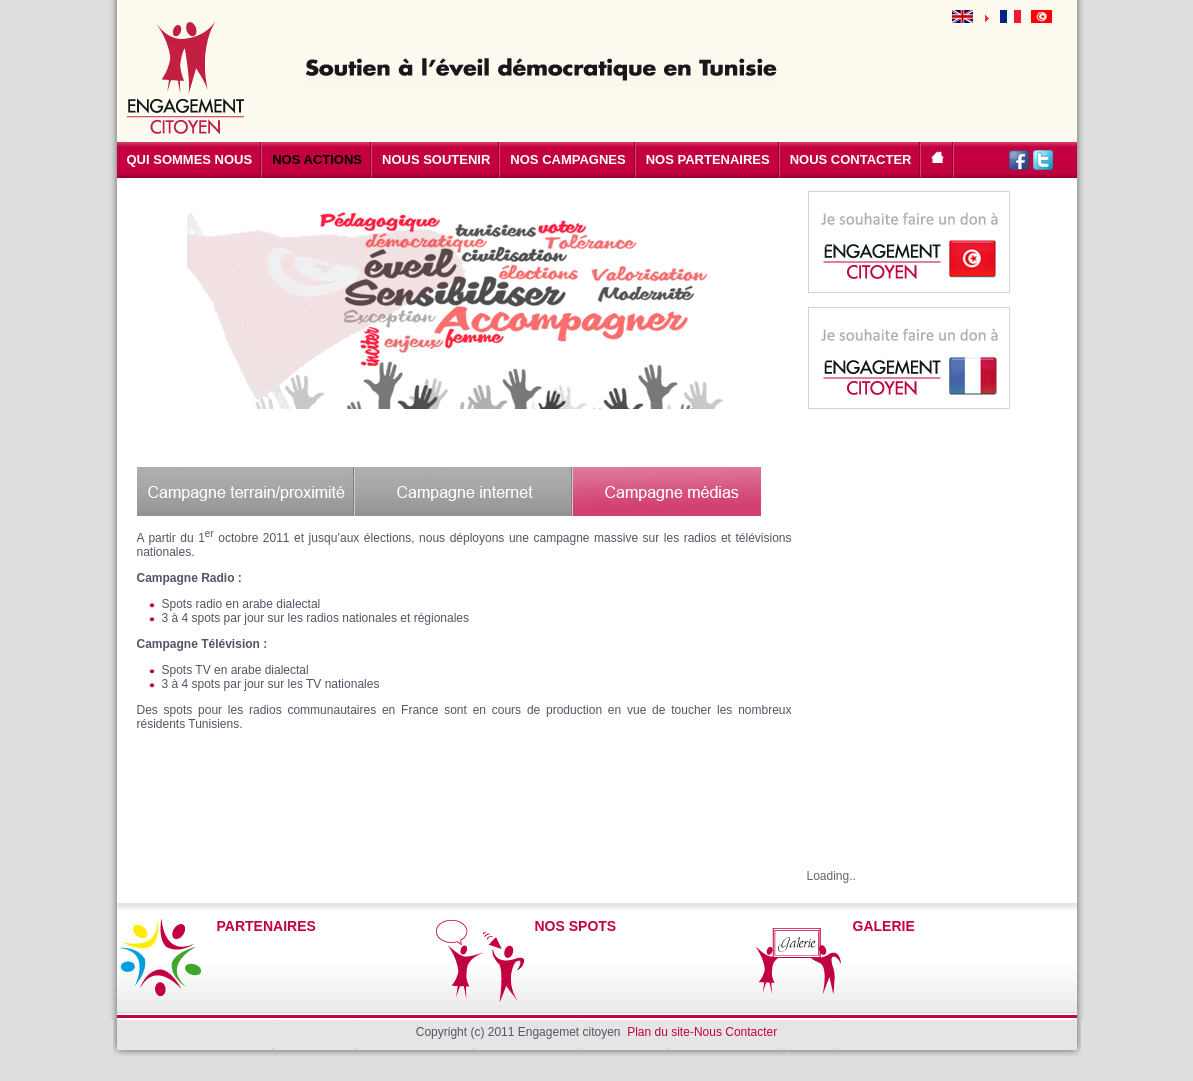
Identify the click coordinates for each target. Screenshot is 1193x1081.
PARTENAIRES (266, 926)
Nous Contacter (735, 1032)
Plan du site (658, 1032)
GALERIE (884, 926)
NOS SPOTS (576, 926)
